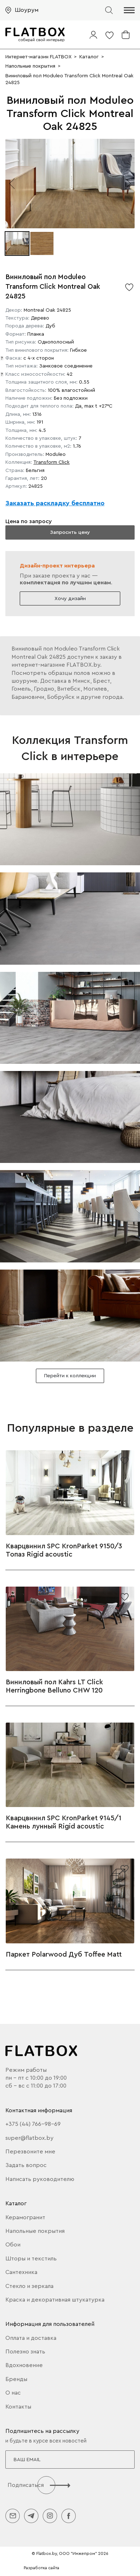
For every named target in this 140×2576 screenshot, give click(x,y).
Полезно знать (25, 2352)
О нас (13, 2393)
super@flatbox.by (29, 2138)
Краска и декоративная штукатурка (54, 2300)
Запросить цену (70, 532)
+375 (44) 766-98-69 (33, 2124)
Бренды (16, 2379)
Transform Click (51, 462)
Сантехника (21, 2272)
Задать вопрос (26, 2165)
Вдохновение (24, 2365)
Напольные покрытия (35, 2231)
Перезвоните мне (30, 2151)
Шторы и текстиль (31, 2258)
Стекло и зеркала (29, 2286)
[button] (129, 10)
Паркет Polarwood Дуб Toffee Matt (64, 1954)
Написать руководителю (39, 2179)
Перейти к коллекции (70, 1375)
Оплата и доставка (30, 2338)
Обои (12, 2245)
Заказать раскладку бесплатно (54, 503)
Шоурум (26, 10)
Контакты (18, 2407)
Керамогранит (25, 2217)
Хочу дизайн (70, 598)
